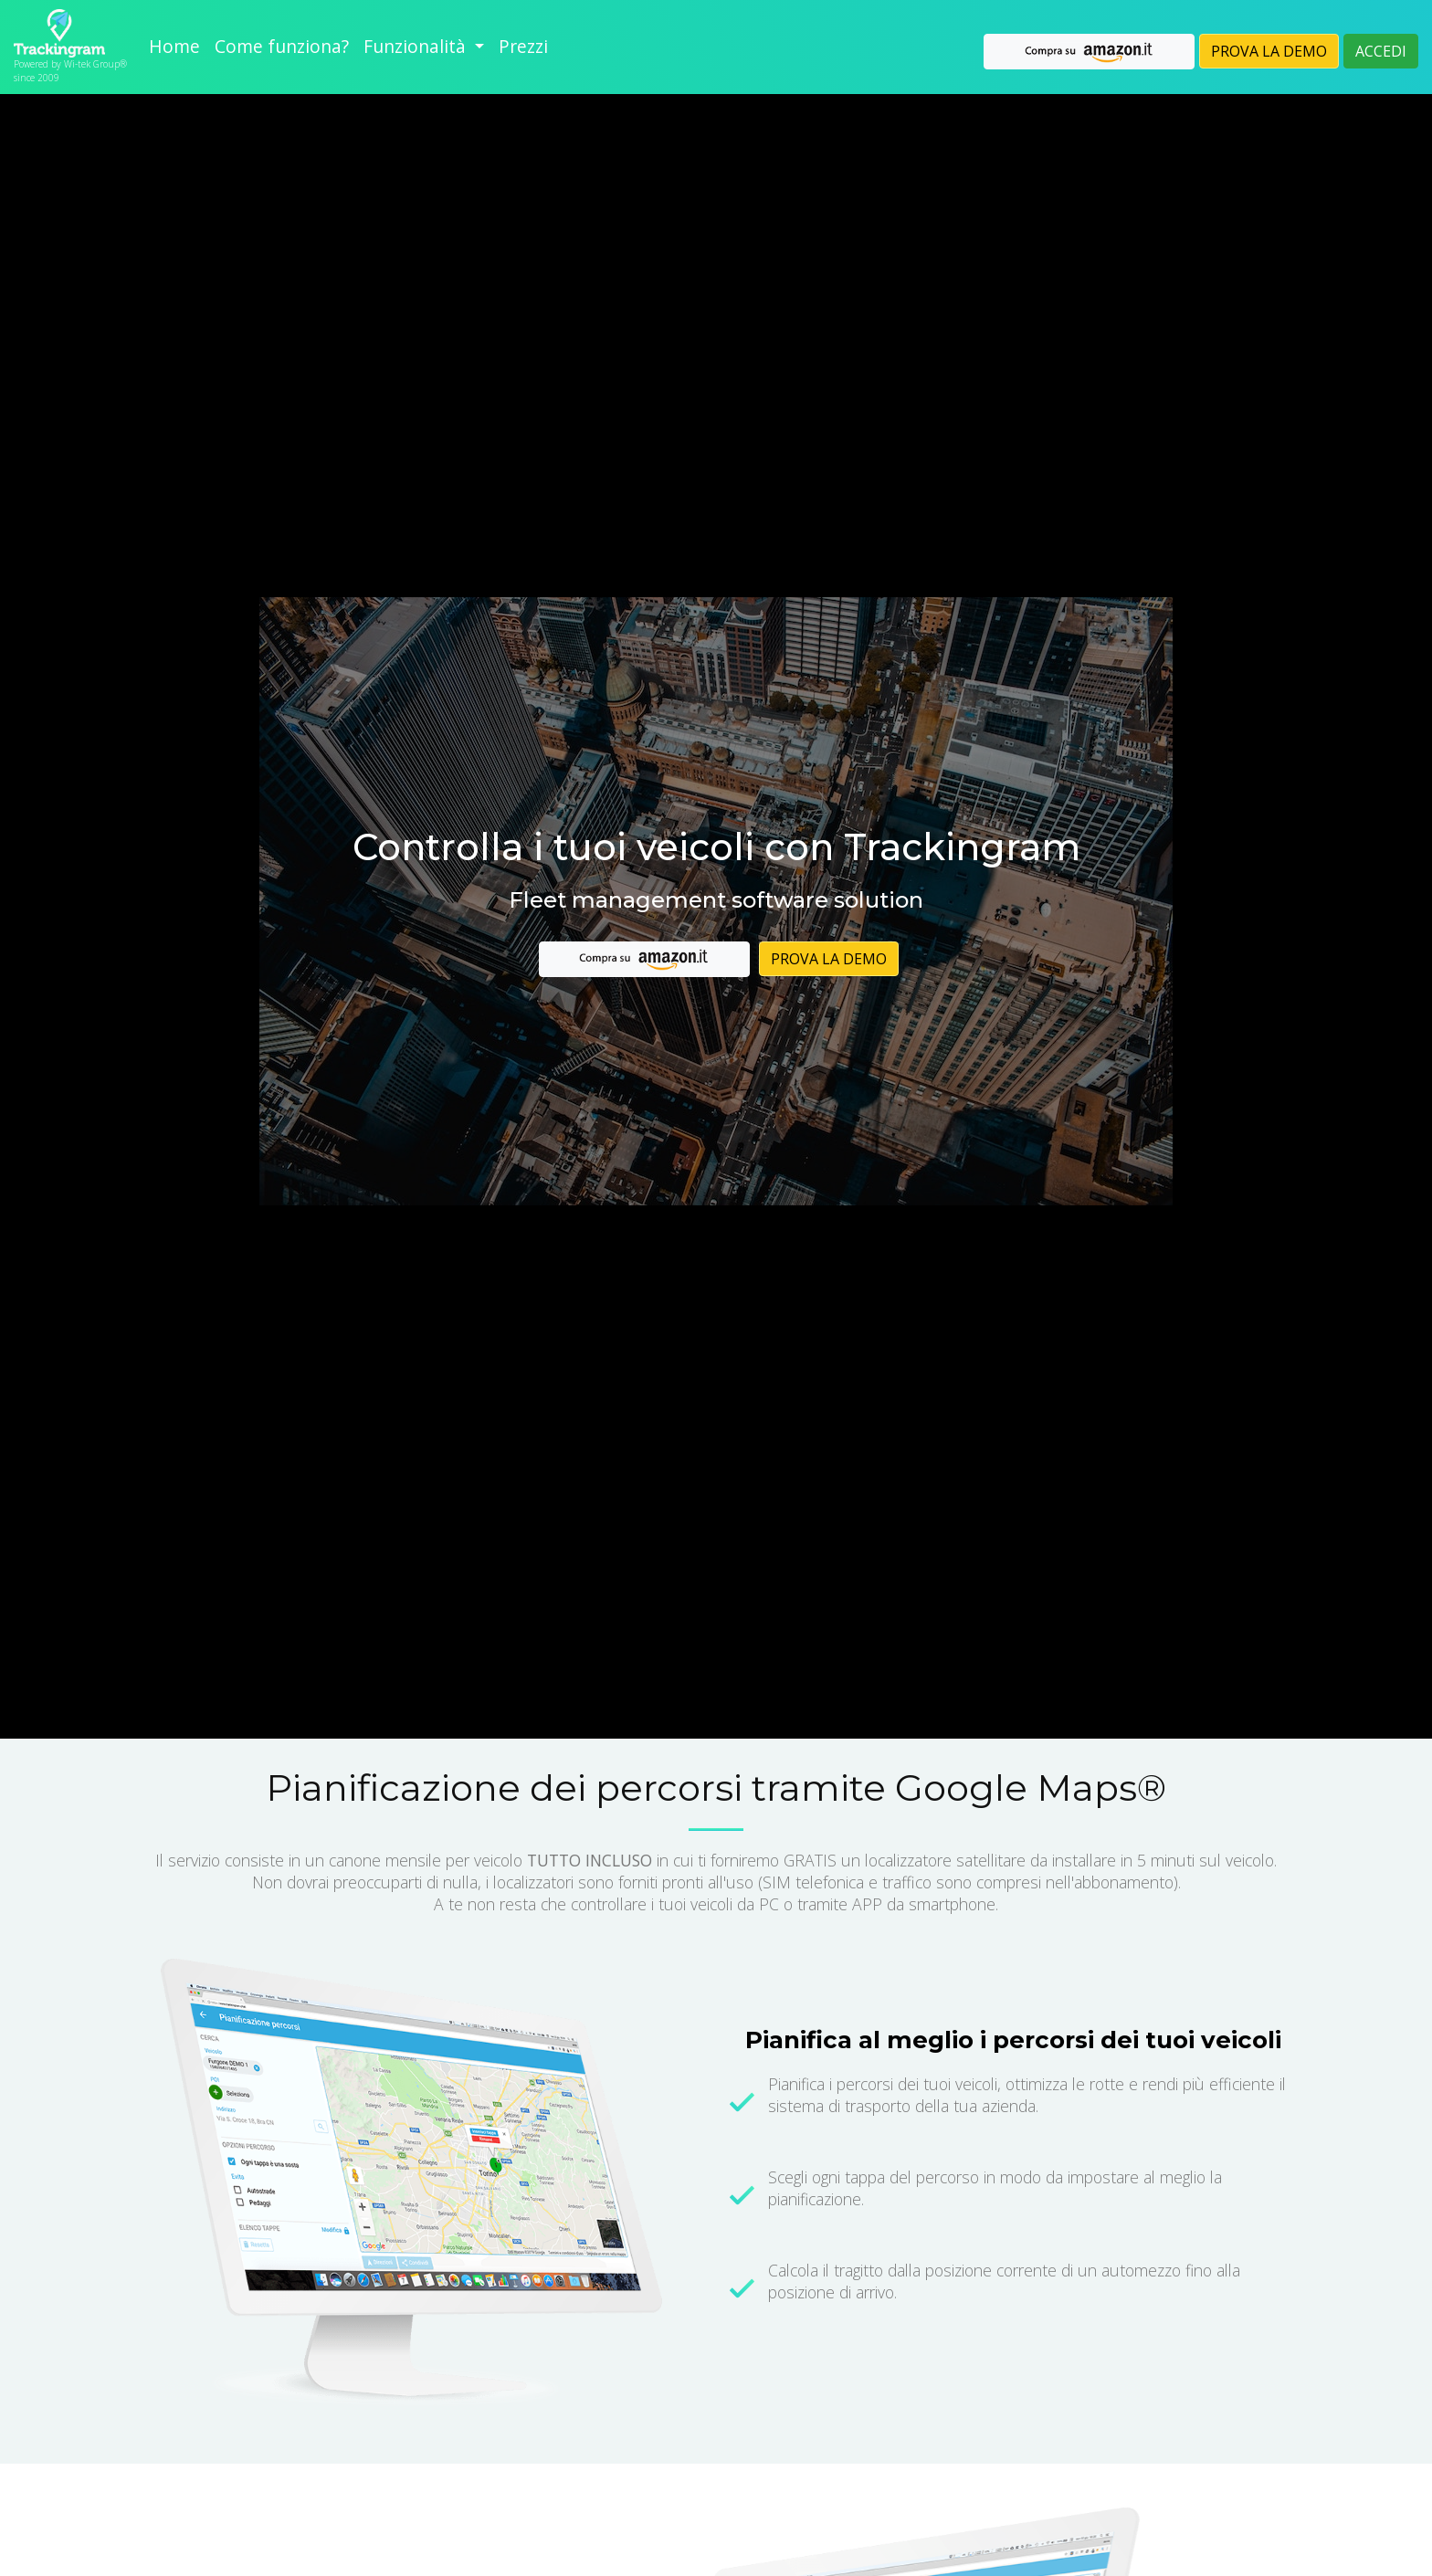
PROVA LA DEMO (1269, 51)
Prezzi (523, 46)
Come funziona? (282, 46)
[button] (423, 47)
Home (174, 46)
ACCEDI (1380, 51)
